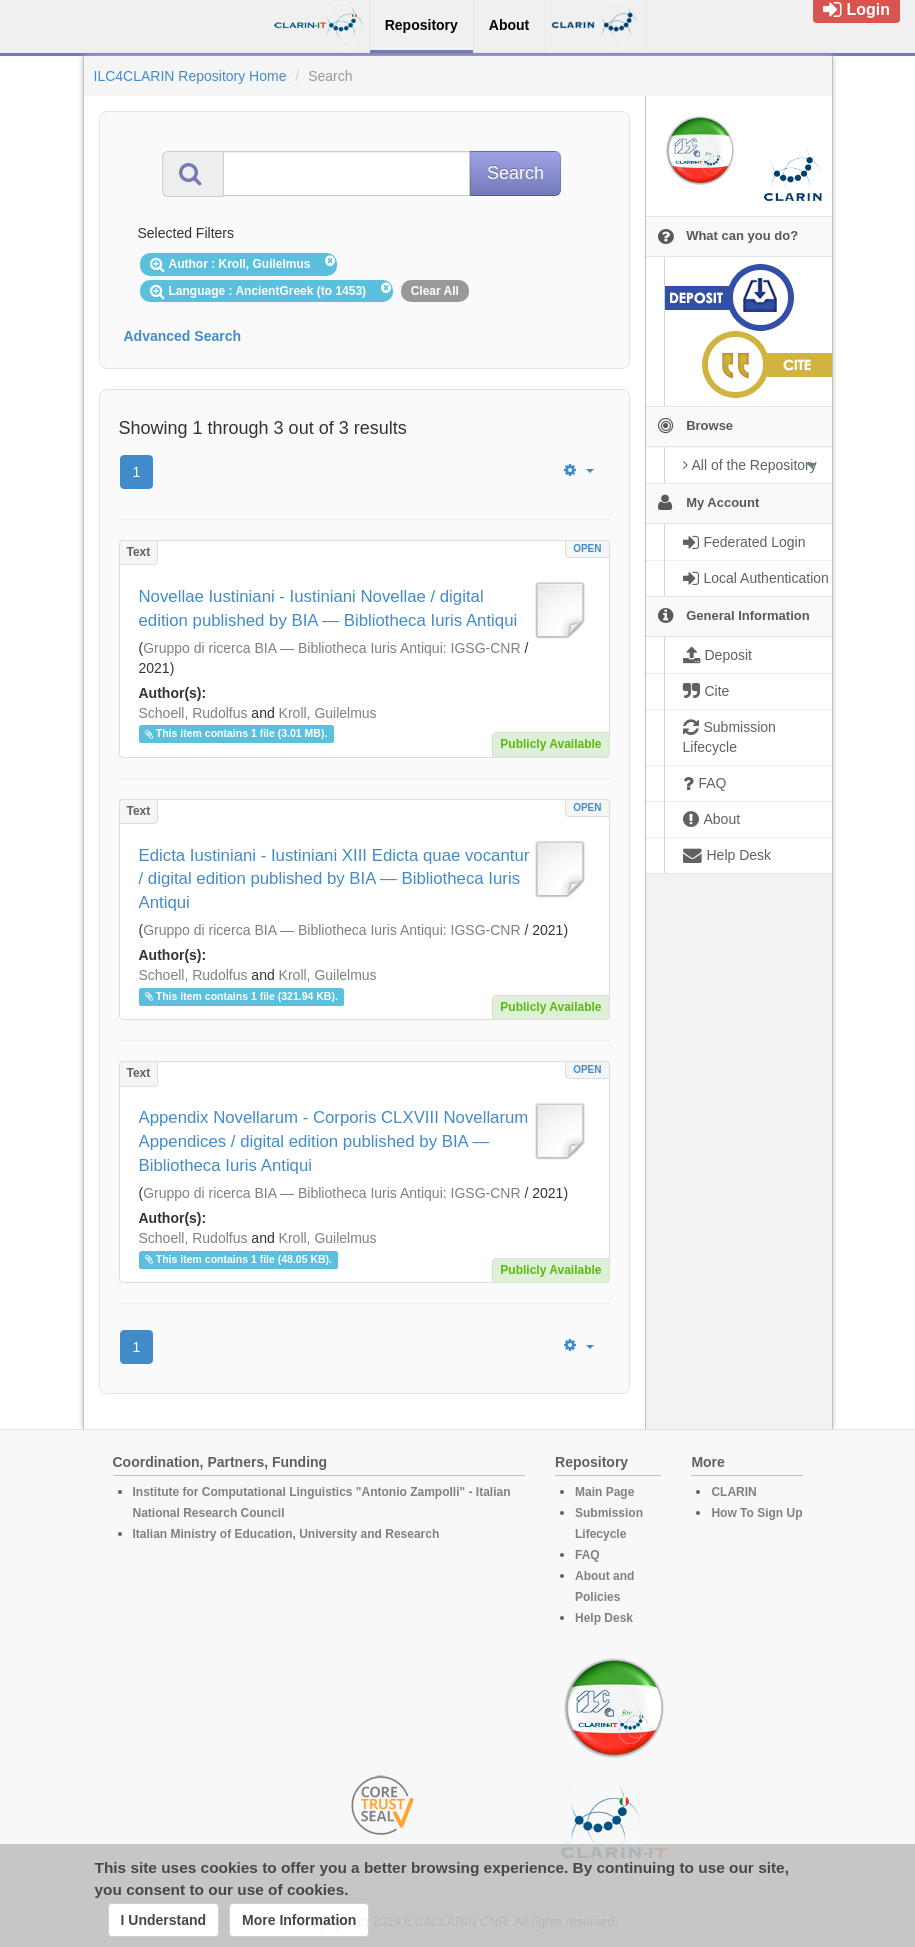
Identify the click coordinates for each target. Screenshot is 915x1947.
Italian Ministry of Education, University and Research (286, 1534)
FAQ (587, 1555)
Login (856, 9)
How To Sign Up (756, 1513)
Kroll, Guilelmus (328, 713)
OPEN (587, 548)
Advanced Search (183, 336)
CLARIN (733, 1492)
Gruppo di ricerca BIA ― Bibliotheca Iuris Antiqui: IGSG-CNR (331, 648)
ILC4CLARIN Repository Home (190, 76)
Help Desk (604, 1618)
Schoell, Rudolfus (193, 713)
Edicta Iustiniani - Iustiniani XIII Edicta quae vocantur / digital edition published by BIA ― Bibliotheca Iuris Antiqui (334, 879)
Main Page (604, 1492)
